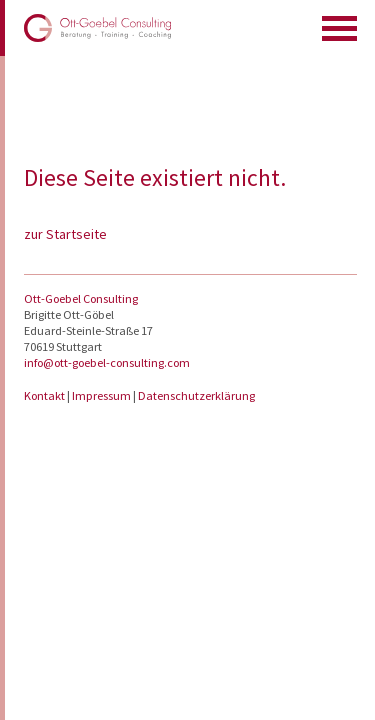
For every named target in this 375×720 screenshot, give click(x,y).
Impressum (102, 395)
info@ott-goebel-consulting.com (107, 362)
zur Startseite (65, 234)
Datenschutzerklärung (196, 395)
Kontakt (45, 395)
